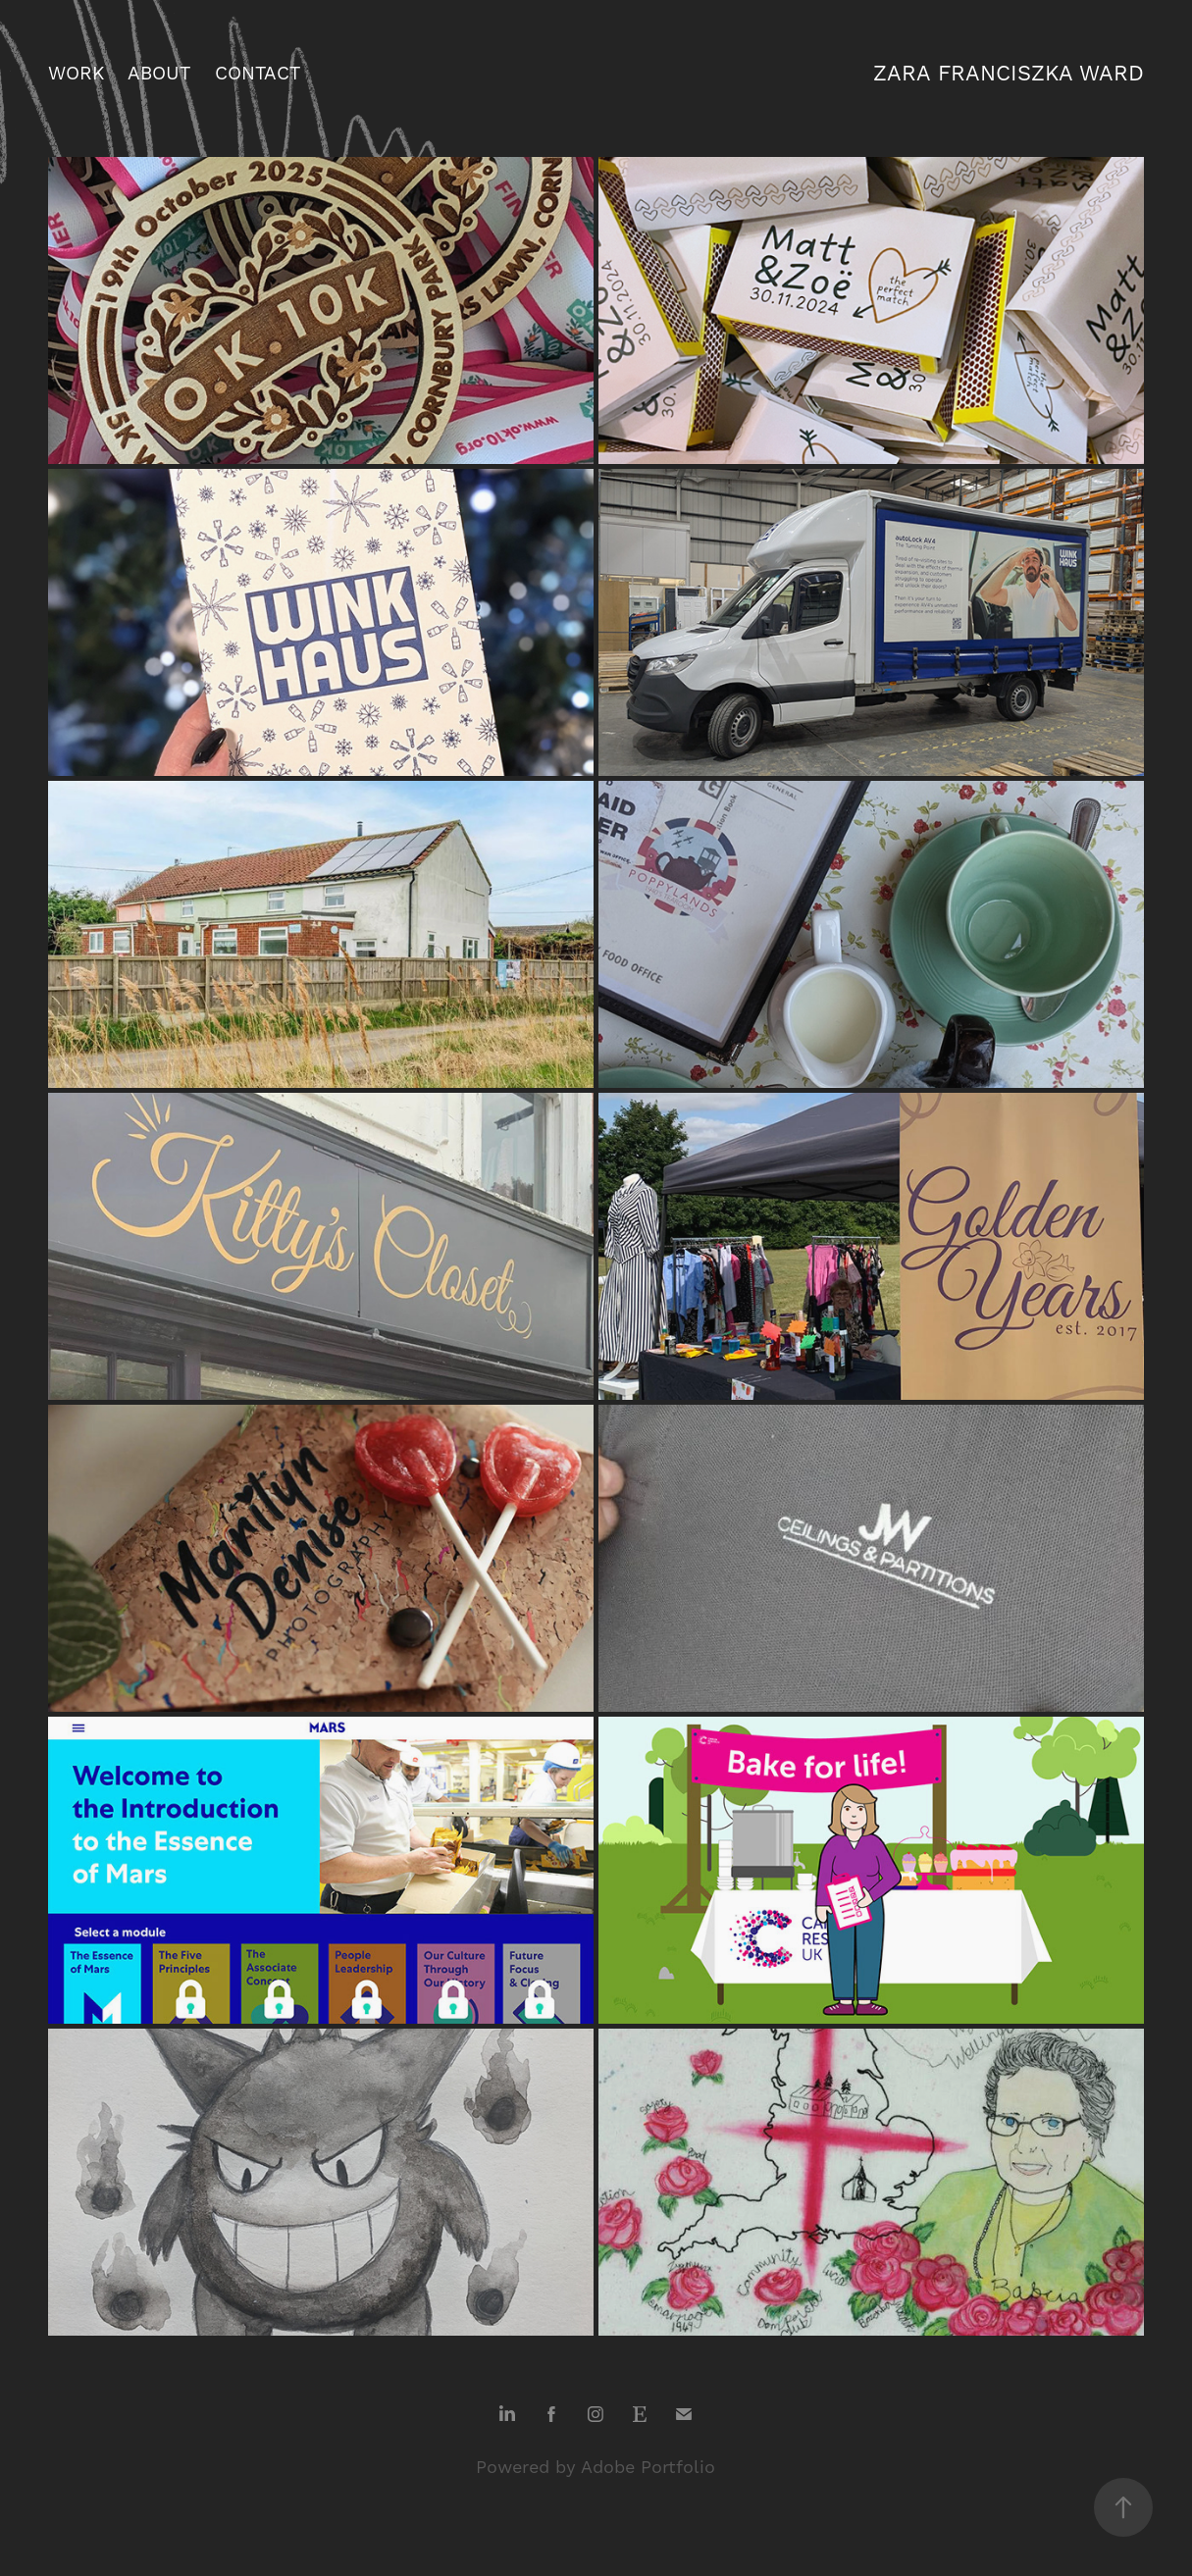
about (159, 73)
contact (257, 73)
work (76, 73)
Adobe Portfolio (648, 2467)
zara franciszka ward (1008, 74)
